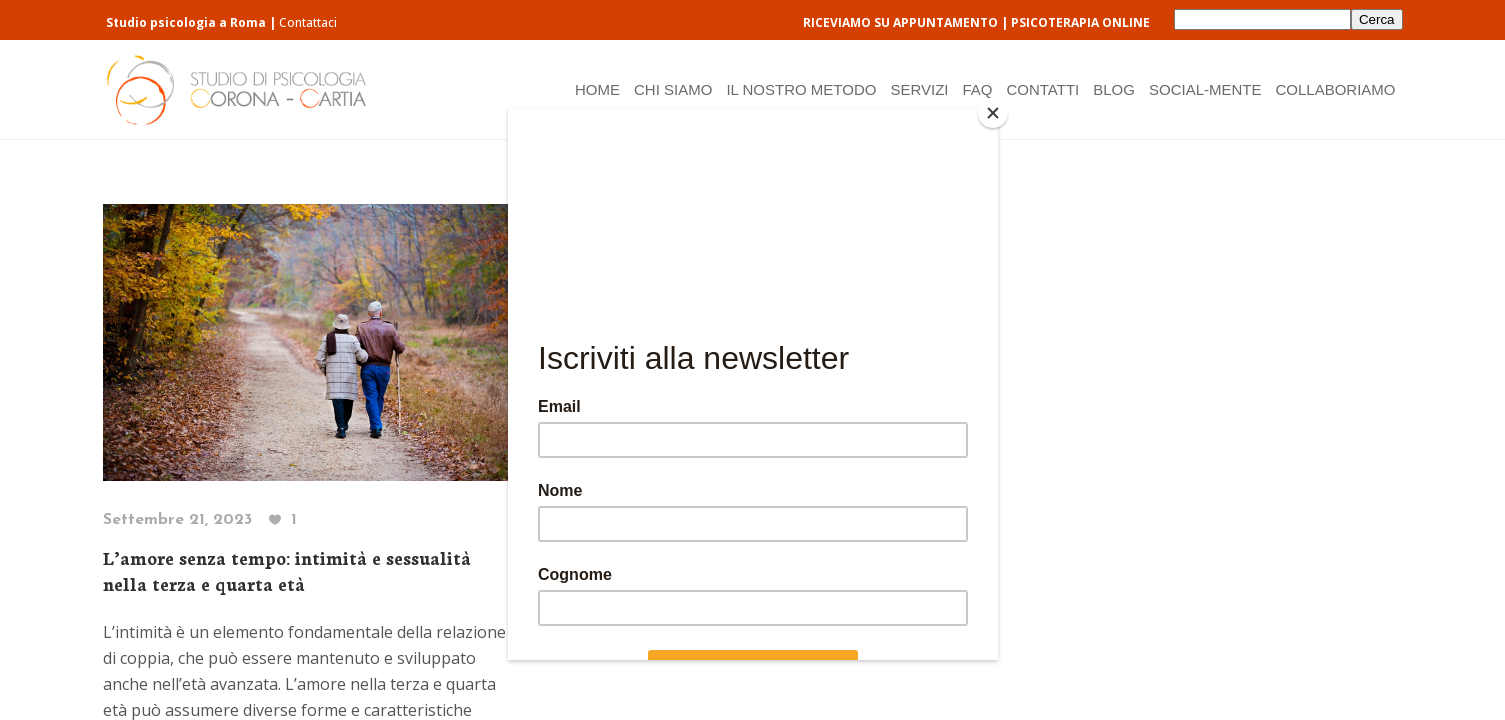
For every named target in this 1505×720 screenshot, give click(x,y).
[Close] (993, 113)
